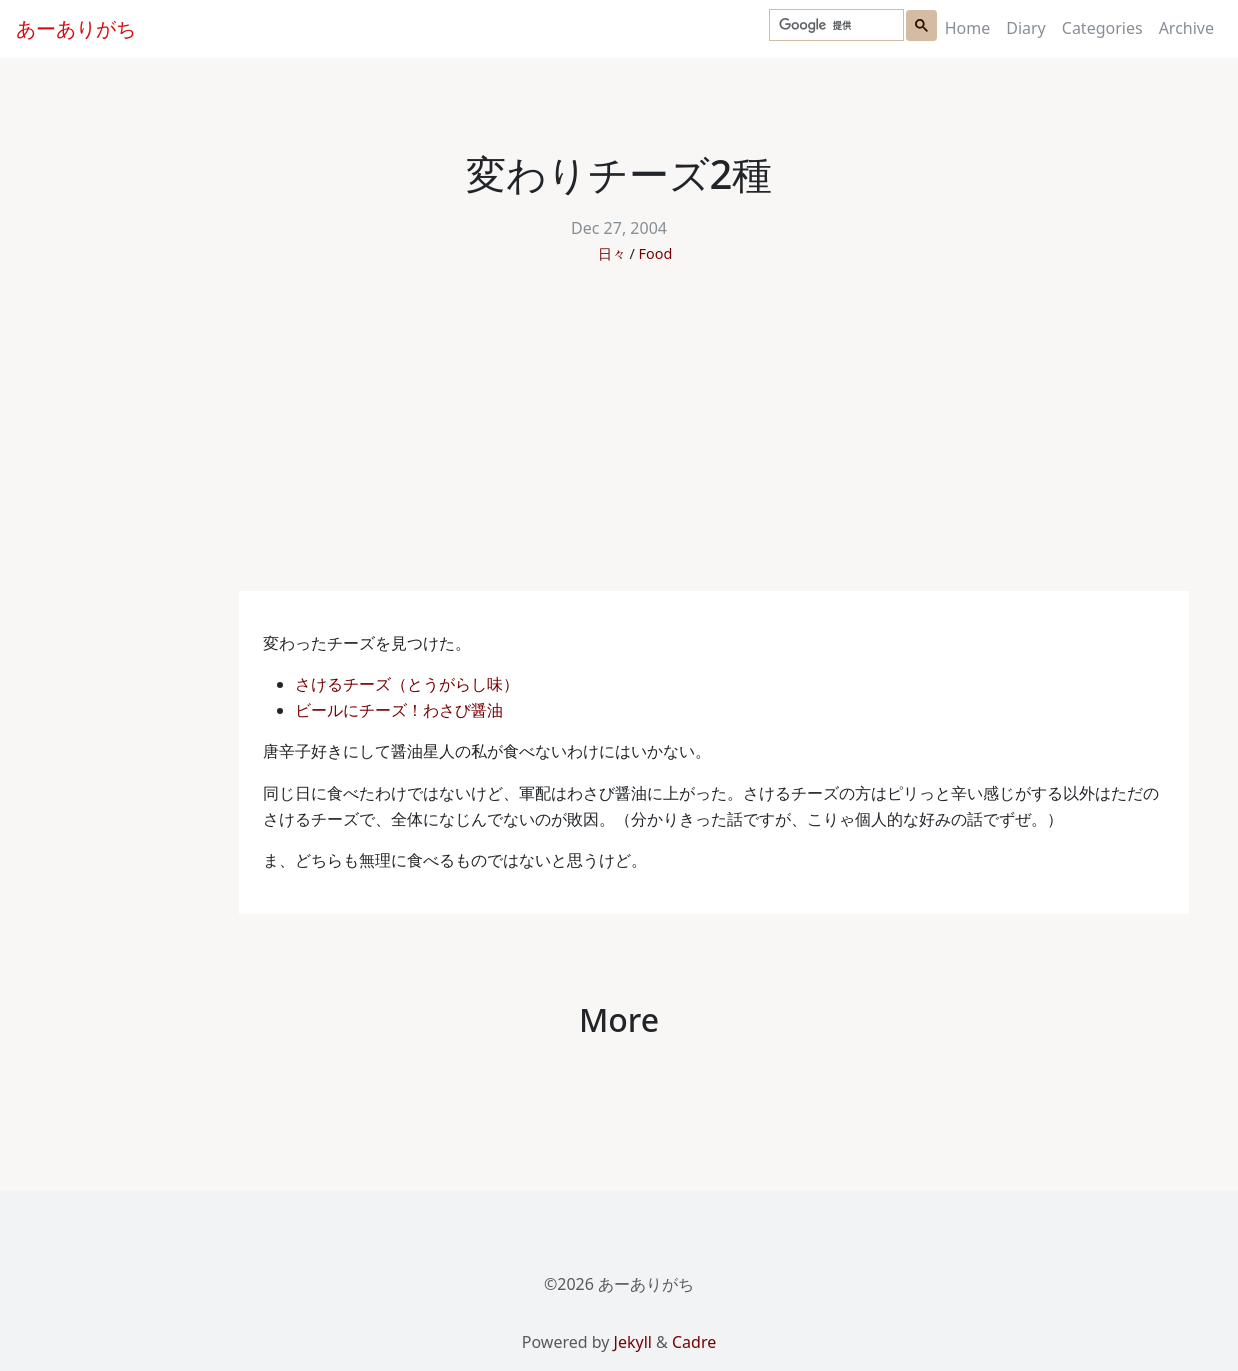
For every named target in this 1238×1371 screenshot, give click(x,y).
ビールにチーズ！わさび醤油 (401, 710)
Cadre (694, 1342)
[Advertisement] (619, 441)
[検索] (834, 25)
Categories (1102, 28)
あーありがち (76, 28)
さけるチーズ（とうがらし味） (409, 684)
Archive (1186, 28)
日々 (612, 253)
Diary (1026, 28)
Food (656, 253)
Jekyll (633, 1342)
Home (968, 28)
